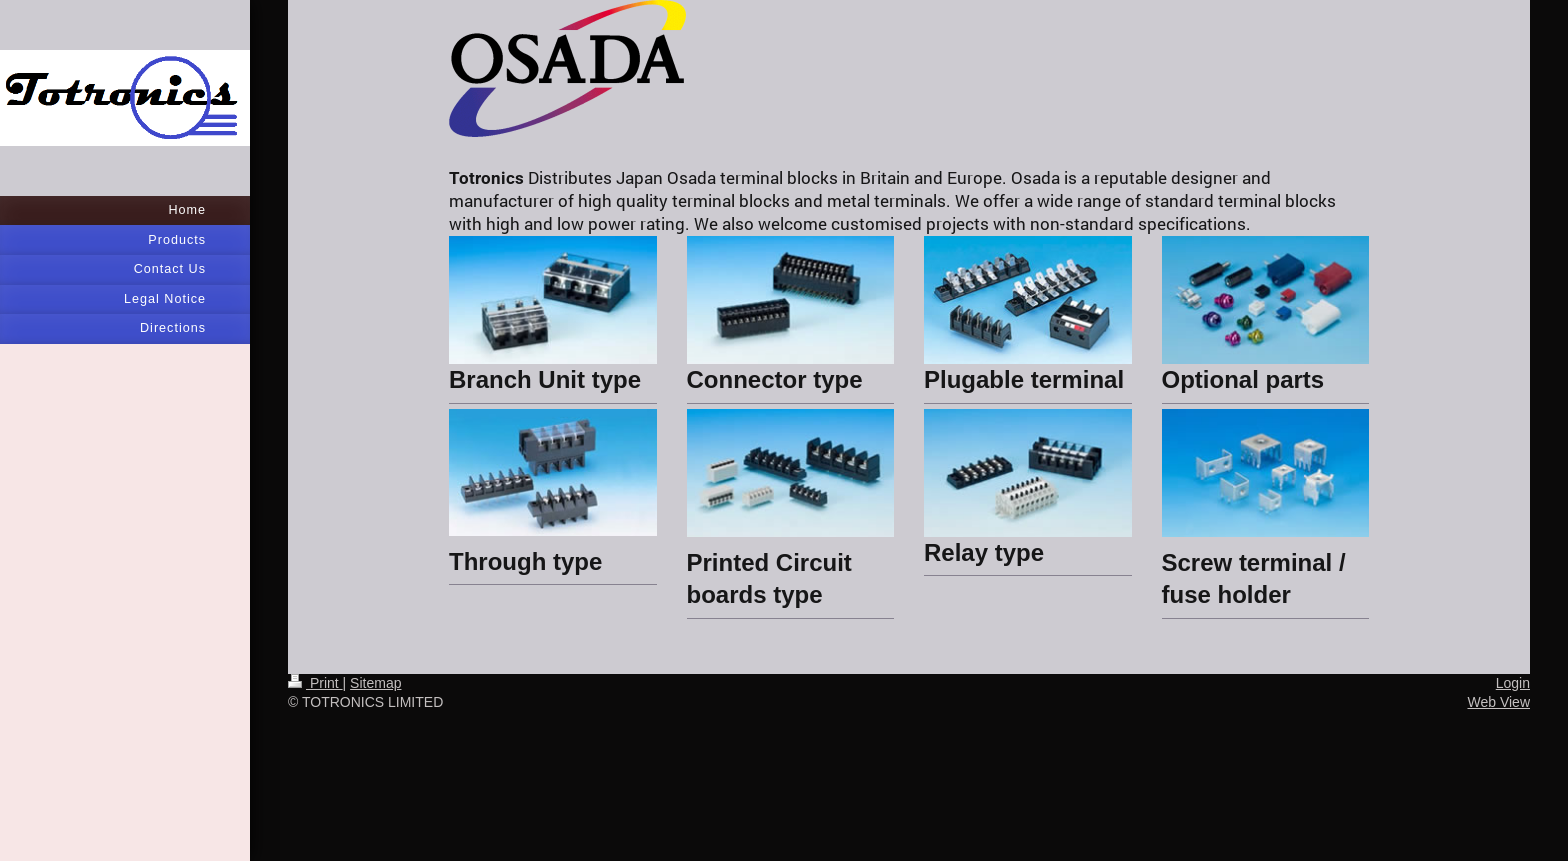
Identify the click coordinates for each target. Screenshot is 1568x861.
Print (315, 683)
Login (1513, 683)
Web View (1498, 702)
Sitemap (375, 683)
